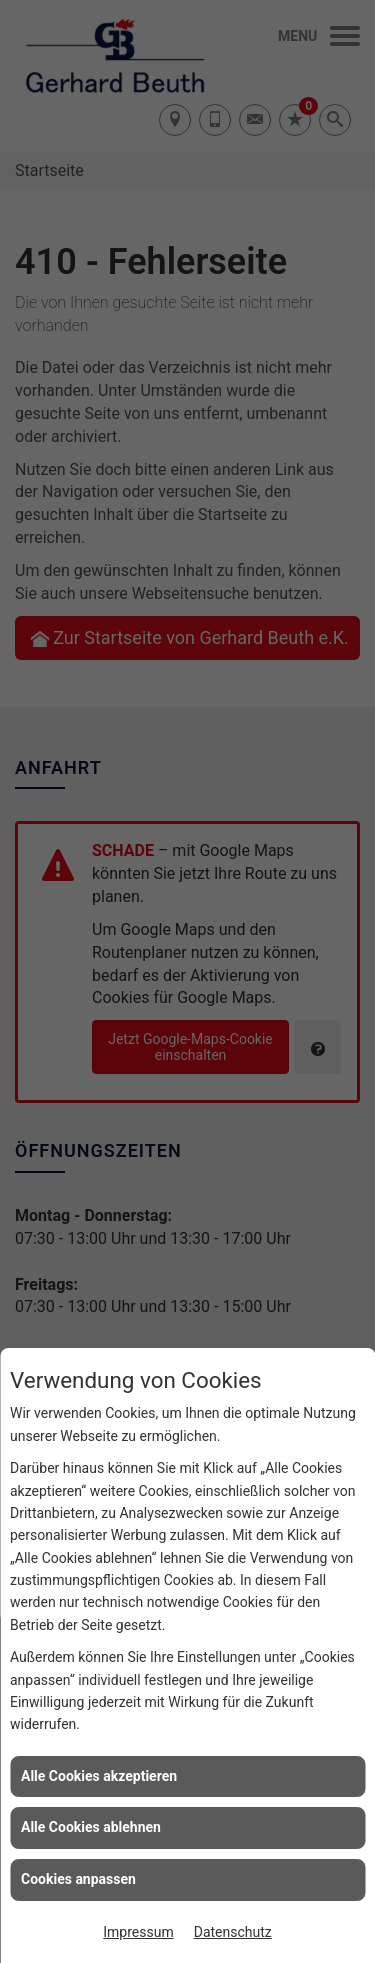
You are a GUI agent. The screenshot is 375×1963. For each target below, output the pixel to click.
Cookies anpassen (78, 1879)
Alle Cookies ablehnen (91, 1827)
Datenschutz (233, 1932)
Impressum (138, 1932)
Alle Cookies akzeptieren (99, 1776)
